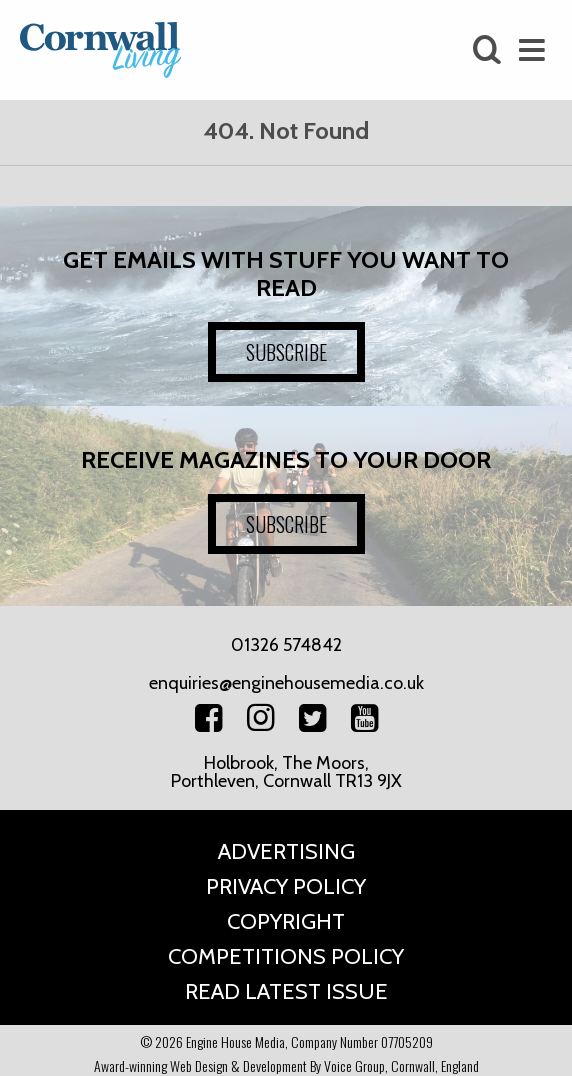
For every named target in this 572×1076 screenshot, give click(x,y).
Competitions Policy (286, 956)
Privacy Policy (286, 886)
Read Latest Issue (286, 991)
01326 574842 (286, 645)
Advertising (286, 851)
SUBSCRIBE (286, 352)
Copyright (286, 921)
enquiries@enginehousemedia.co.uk (286, 683)
